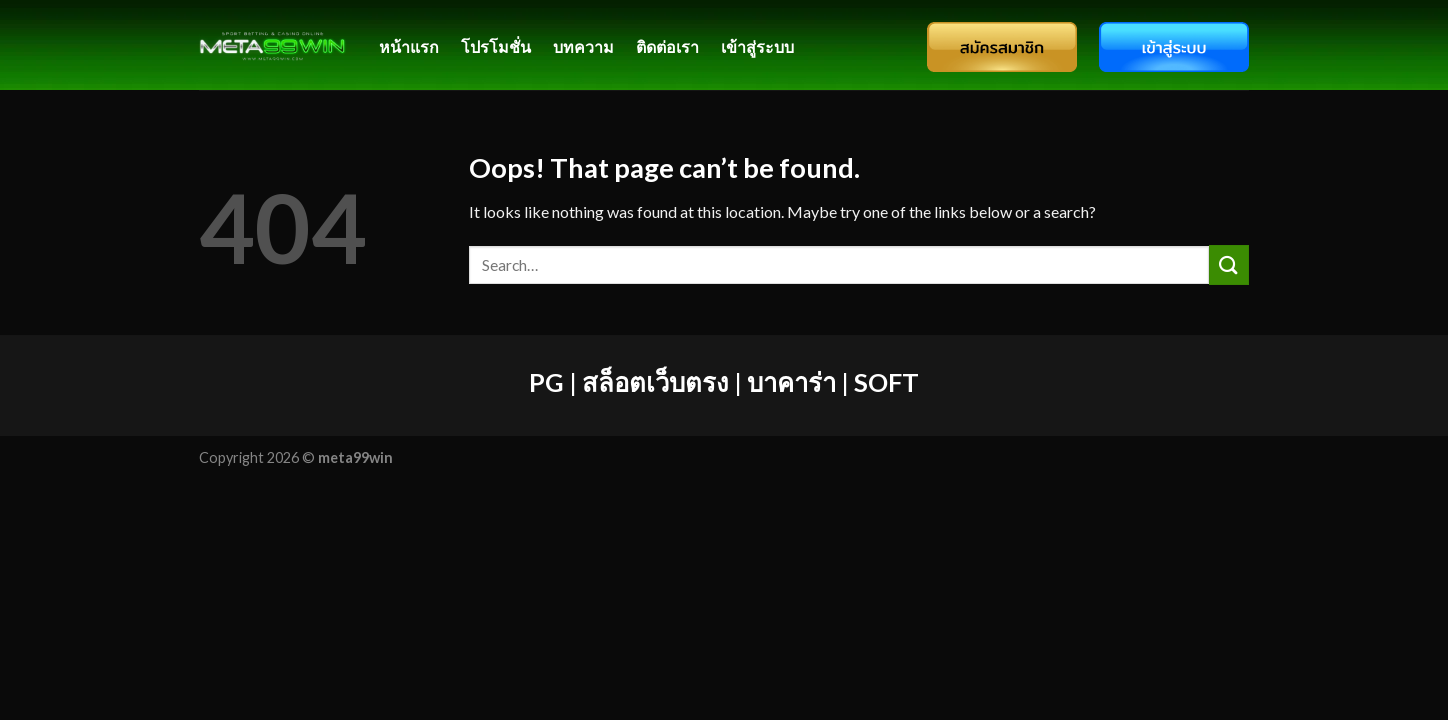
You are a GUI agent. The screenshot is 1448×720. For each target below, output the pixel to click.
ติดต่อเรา (667, 46)
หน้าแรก (409, 46)
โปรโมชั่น (496, 46)
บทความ (583, 46)
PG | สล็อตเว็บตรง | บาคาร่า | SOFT (724, 382)
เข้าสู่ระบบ (757, 46)
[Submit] (1229, 264)
